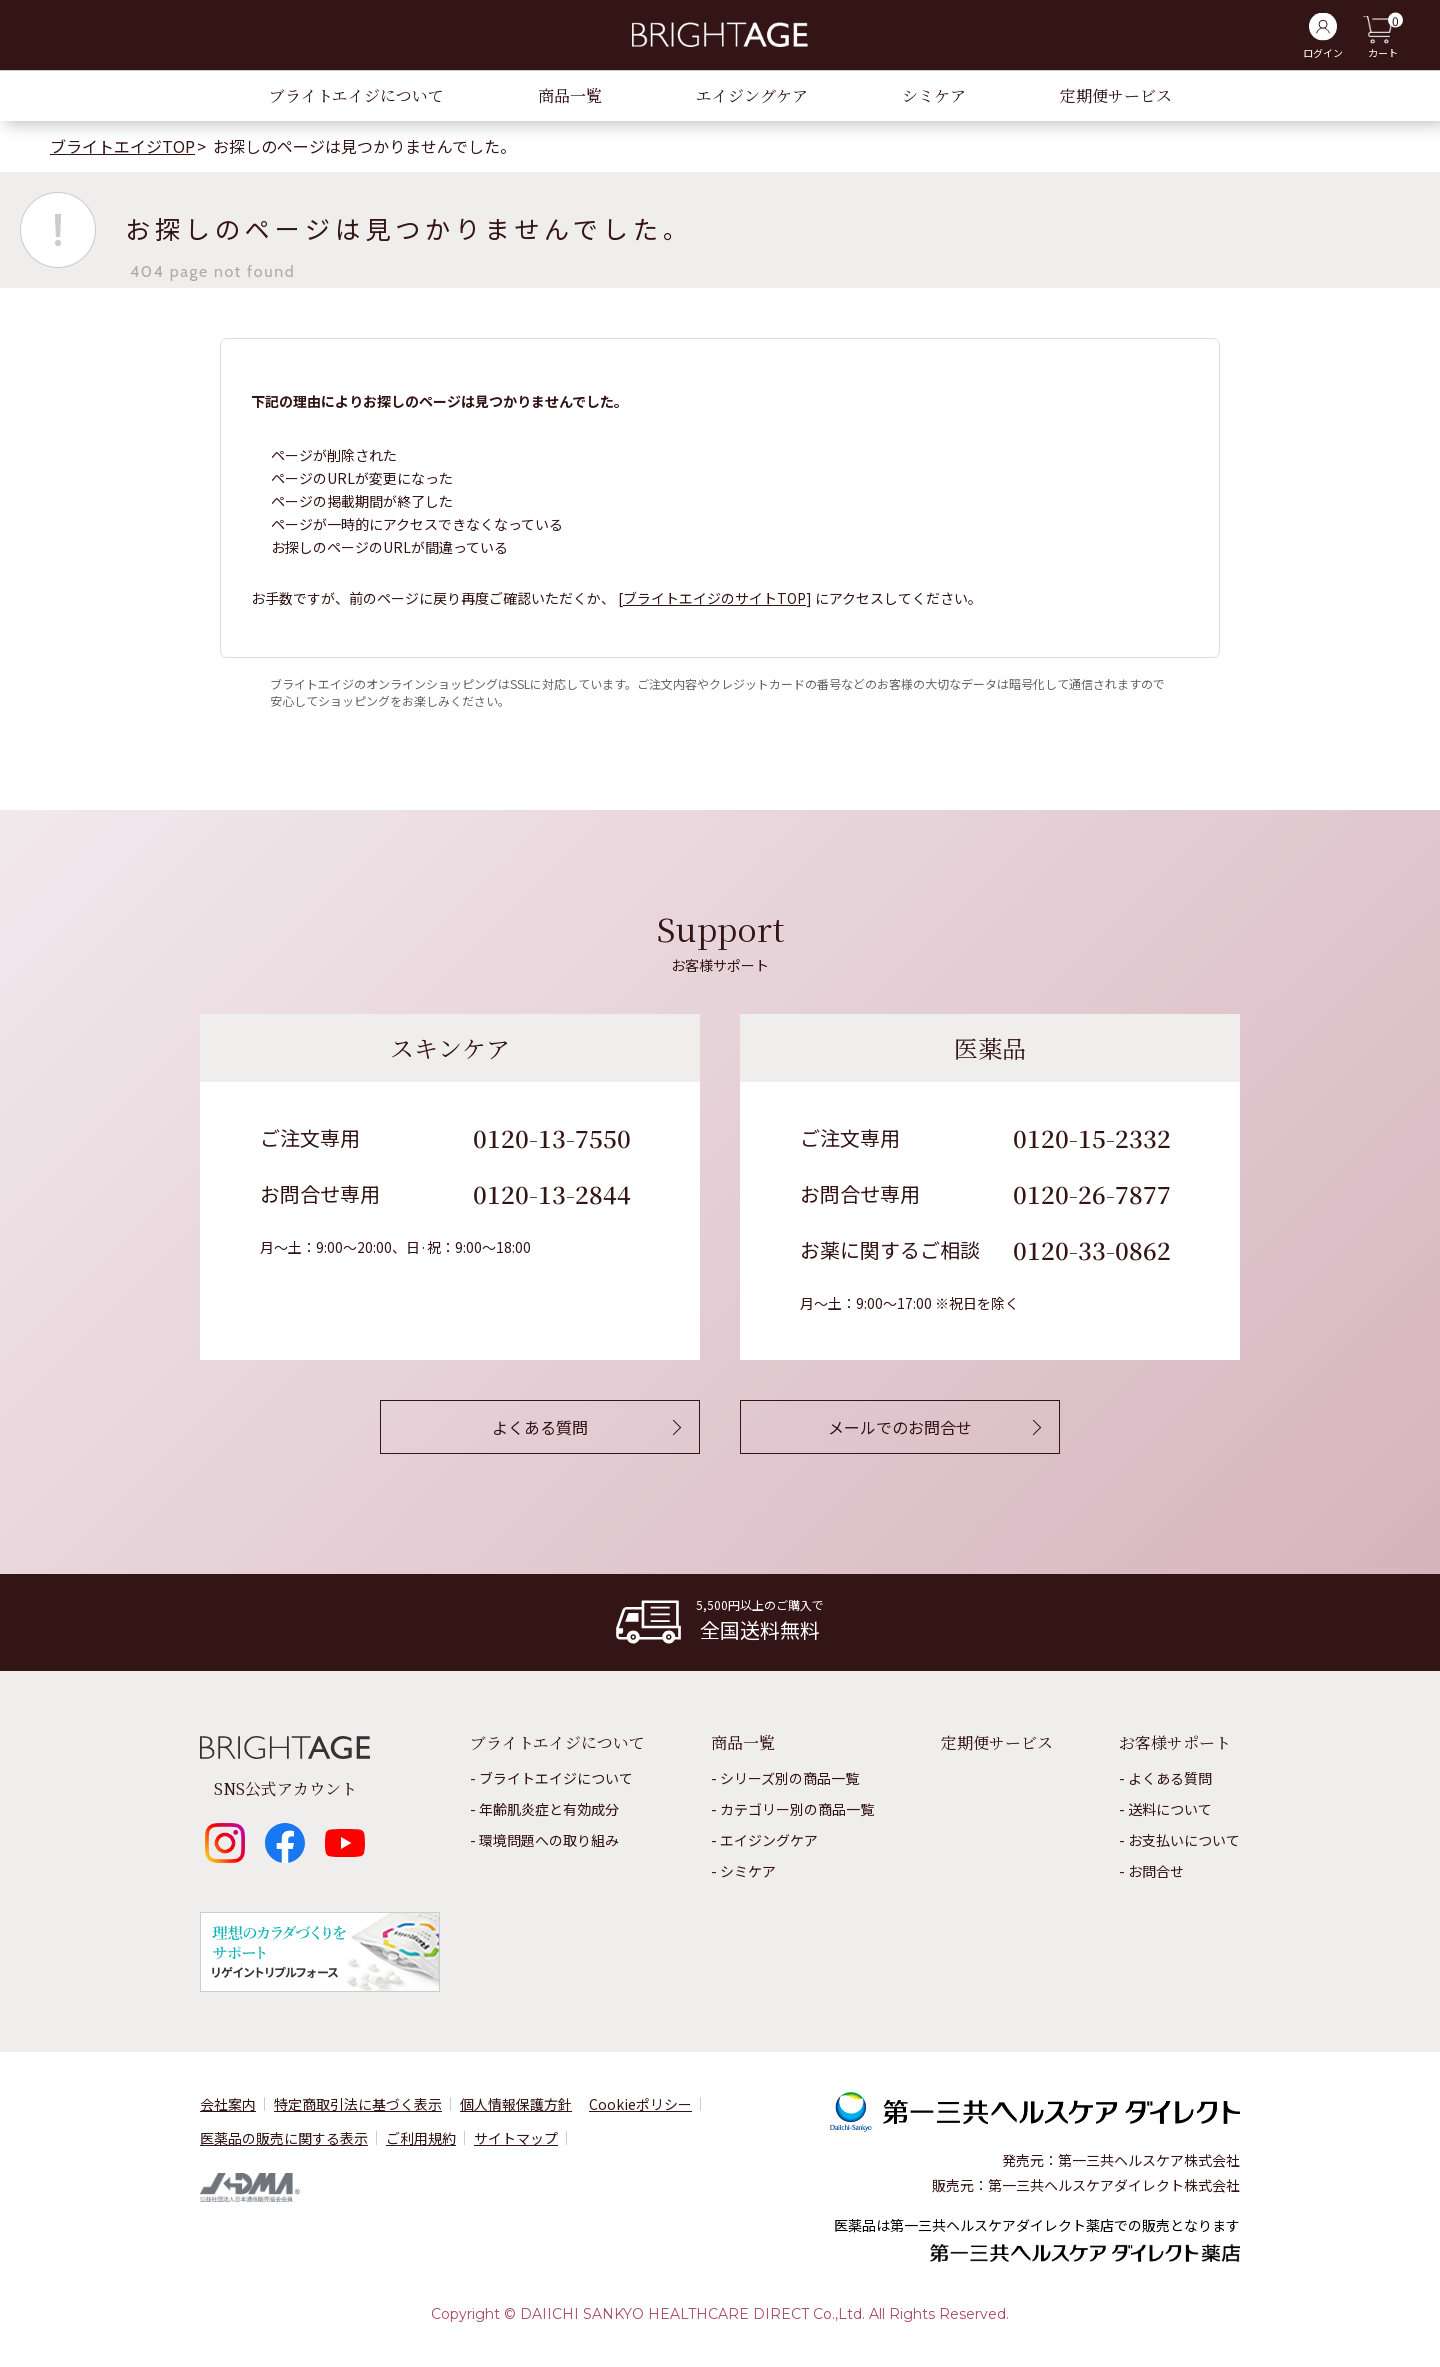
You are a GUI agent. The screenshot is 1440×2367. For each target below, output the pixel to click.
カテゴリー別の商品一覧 (797, 1809)
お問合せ (1156, 1871)
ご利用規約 (421, 2138)
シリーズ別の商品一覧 (789, 1778)
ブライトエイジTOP (122, 146)
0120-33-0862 (1092, 1249)
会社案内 (228, 2104)
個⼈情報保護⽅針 (516, 2104)
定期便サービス (1116, 95)
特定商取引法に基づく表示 (358, 2104)
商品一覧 (570, 95)
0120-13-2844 (552, 1193)
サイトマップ (516, 2138)
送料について (1170, 1809)
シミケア (934, 95)
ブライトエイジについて (356, 95)
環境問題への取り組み (549, 1840)
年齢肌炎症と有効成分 (549, 1809)
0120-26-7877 (1092, 1193)
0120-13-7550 (552, 1137)
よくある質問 (1170, 1778)
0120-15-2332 (1092, 1137)
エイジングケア (752, 95)
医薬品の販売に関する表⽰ (284, 2138)
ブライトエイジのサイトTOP (714, 598)
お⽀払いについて (1184, 1840)
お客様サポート (1175, 1742)
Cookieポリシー (640, 2104)
